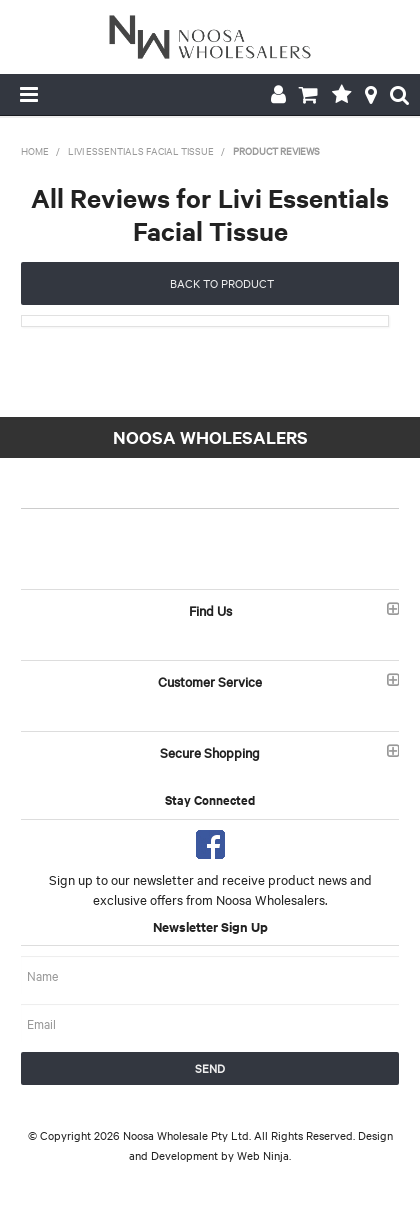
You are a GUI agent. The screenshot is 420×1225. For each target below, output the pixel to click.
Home (35, 150)
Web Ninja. (264, 1155)
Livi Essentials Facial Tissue (141, 150)
